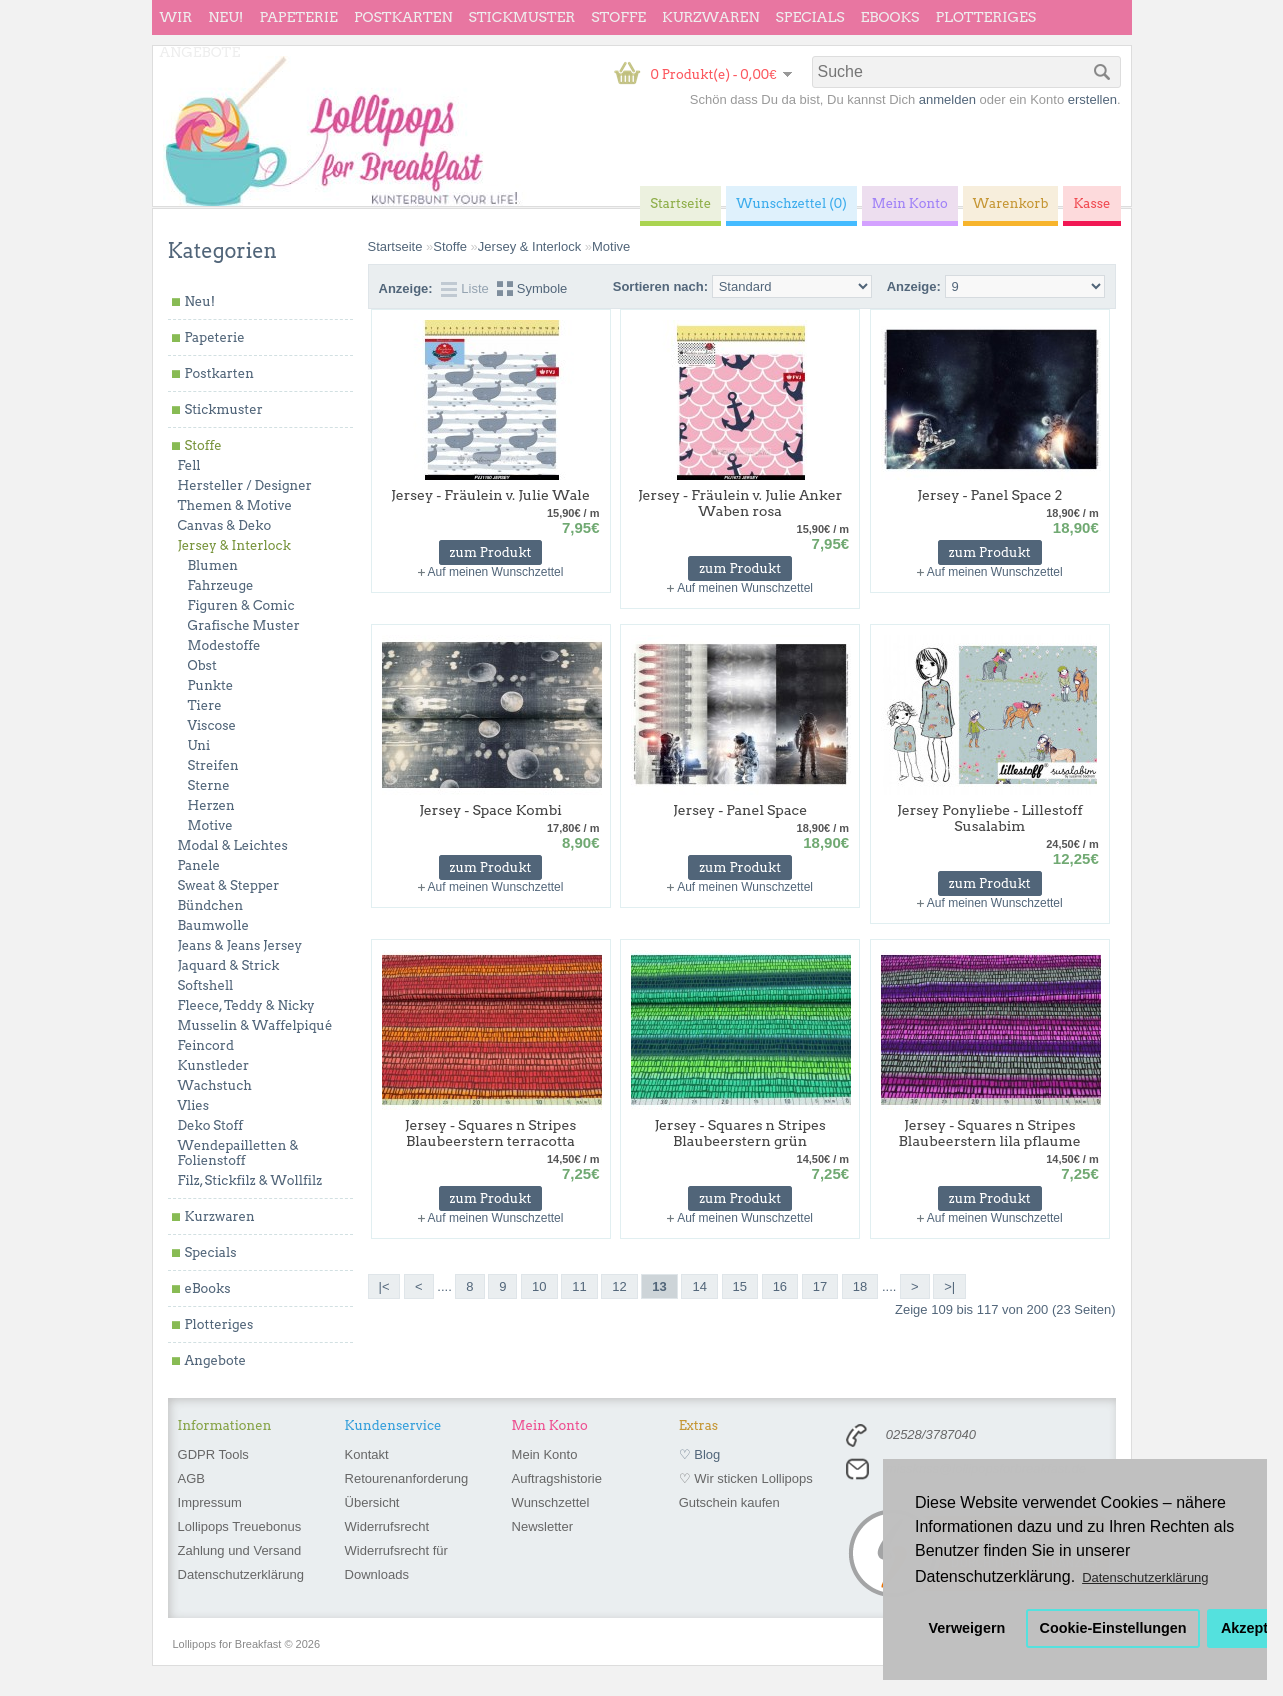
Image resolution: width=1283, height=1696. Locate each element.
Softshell (206, 985)
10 (539, 1286)
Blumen (213, 565)
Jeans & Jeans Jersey (240, 945)
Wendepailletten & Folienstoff (238, 1153)
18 (860, 1286)
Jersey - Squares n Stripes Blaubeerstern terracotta (490, 1133)
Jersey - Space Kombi (490, 810)
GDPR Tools (213, 1454)
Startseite (395, 246)
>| (949, 1286)
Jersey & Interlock (234, 545)
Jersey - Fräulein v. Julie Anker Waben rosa (740, 503)
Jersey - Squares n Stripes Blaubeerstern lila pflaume (990, 1133)
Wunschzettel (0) (791, 203)
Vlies (194, 1105)
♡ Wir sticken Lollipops (746, 1478)
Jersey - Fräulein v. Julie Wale (490, 495)
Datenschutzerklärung (241, 1574)
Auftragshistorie (557, 1478)
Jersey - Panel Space (740, 810)
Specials (810, 17)
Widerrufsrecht (387, 1526)
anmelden (947, 99)
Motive (210, 825)
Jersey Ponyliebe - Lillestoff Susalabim (990, 818)
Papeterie (298, 17)
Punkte (211, 685)
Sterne (209, 785)
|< (384, 1286)
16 (780, 1286)
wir (176, 17)
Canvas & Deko (225, 525)
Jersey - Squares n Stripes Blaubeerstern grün (739, 1133)
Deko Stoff (211, 1125)
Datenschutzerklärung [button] (1145, 1577)
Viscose (212, 725)
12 (619, 1286)
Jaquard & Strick (229, 965)
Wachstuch (215, 1085)
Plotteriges (985, 17)
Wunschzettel (551, 1502)
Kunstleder (214, 1065)
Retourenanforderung (407, 1478)
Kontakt (367, 1454)
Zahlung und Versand (240, 1550)
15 (740, 1286)
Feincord (206, 1045)
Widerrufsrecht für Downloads (396, 1562)
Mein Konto (545, 1454)
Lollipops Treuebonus (240, 1526)
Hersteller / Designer (245, 485)
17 (820, 1286)
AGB (191, 1478)
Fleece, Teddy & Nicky (246, 1005)
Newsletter (542, 1526)
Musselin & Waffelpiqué (255, 1025)
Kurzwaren (710, 17)
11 (579, 1286)
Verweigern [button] (967, 1628)
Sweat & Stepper (229, 885)
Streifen (213, 765)
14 (699, 1286)
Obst (202, 665)
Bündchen (211, 905)
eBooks (890, 17)
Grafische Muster (244, 625)
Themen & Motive (235, 505)
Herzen (211, 805)
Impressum (210, 1502)
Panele (199, 865)
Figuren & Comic (241, 605)
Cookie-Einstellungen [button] (1113, 1628)
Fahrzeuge (221, 585)
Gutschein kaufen (729, 1502)
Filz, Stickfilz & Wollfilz (250, 1180)
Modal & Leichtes (233, 845)
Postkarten (403, 17)
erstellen (1092, 99)
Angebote (200, 52)
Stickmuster (521, 17)
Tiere (205, 705)
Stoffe (618, 17)
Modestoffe (224, 645)
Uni (199, 745)
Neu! (225, 17)
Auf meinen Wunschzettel (496, 572)
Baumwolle (213, 925)
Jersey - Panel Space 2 (989, 495)
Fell (189, 465)
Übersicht (372, 1502)
